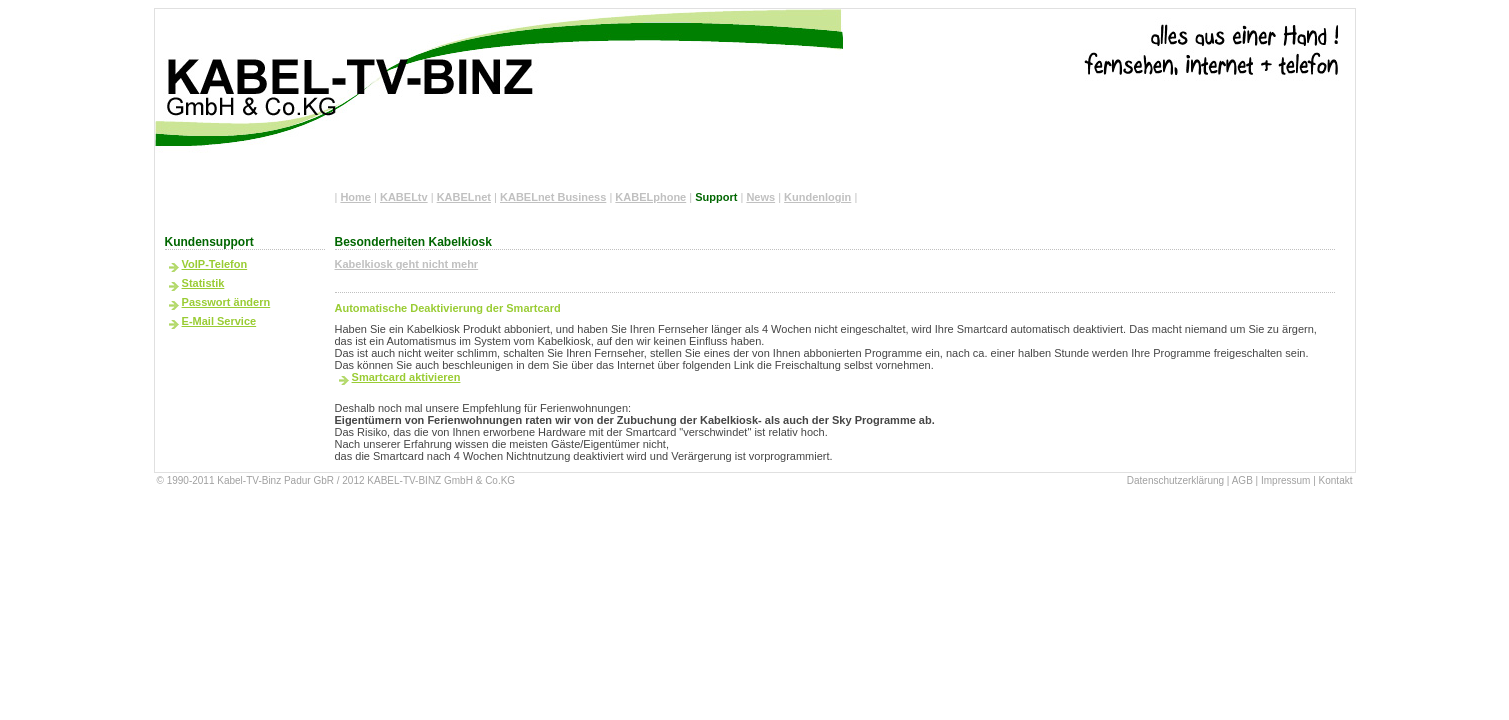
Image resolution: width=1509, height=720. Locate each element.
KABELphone (650, 197)
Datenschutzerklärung (1175, 480)
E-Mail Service (219, 321)
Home (355, 197)
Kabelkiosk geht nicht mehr (407, 264)
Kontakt (1336, 480)
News (760, 197)
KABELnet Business (553, 197)
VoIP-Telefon (215, 264)
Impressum (1285, 480)
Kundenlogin (817, 197)
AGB (1242, 480)
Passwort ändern (226, 302)
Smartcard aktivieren (406, 377)
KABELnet (464, 197)
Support (716, 197)
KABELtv (404, 197)
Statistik (203, 283)
